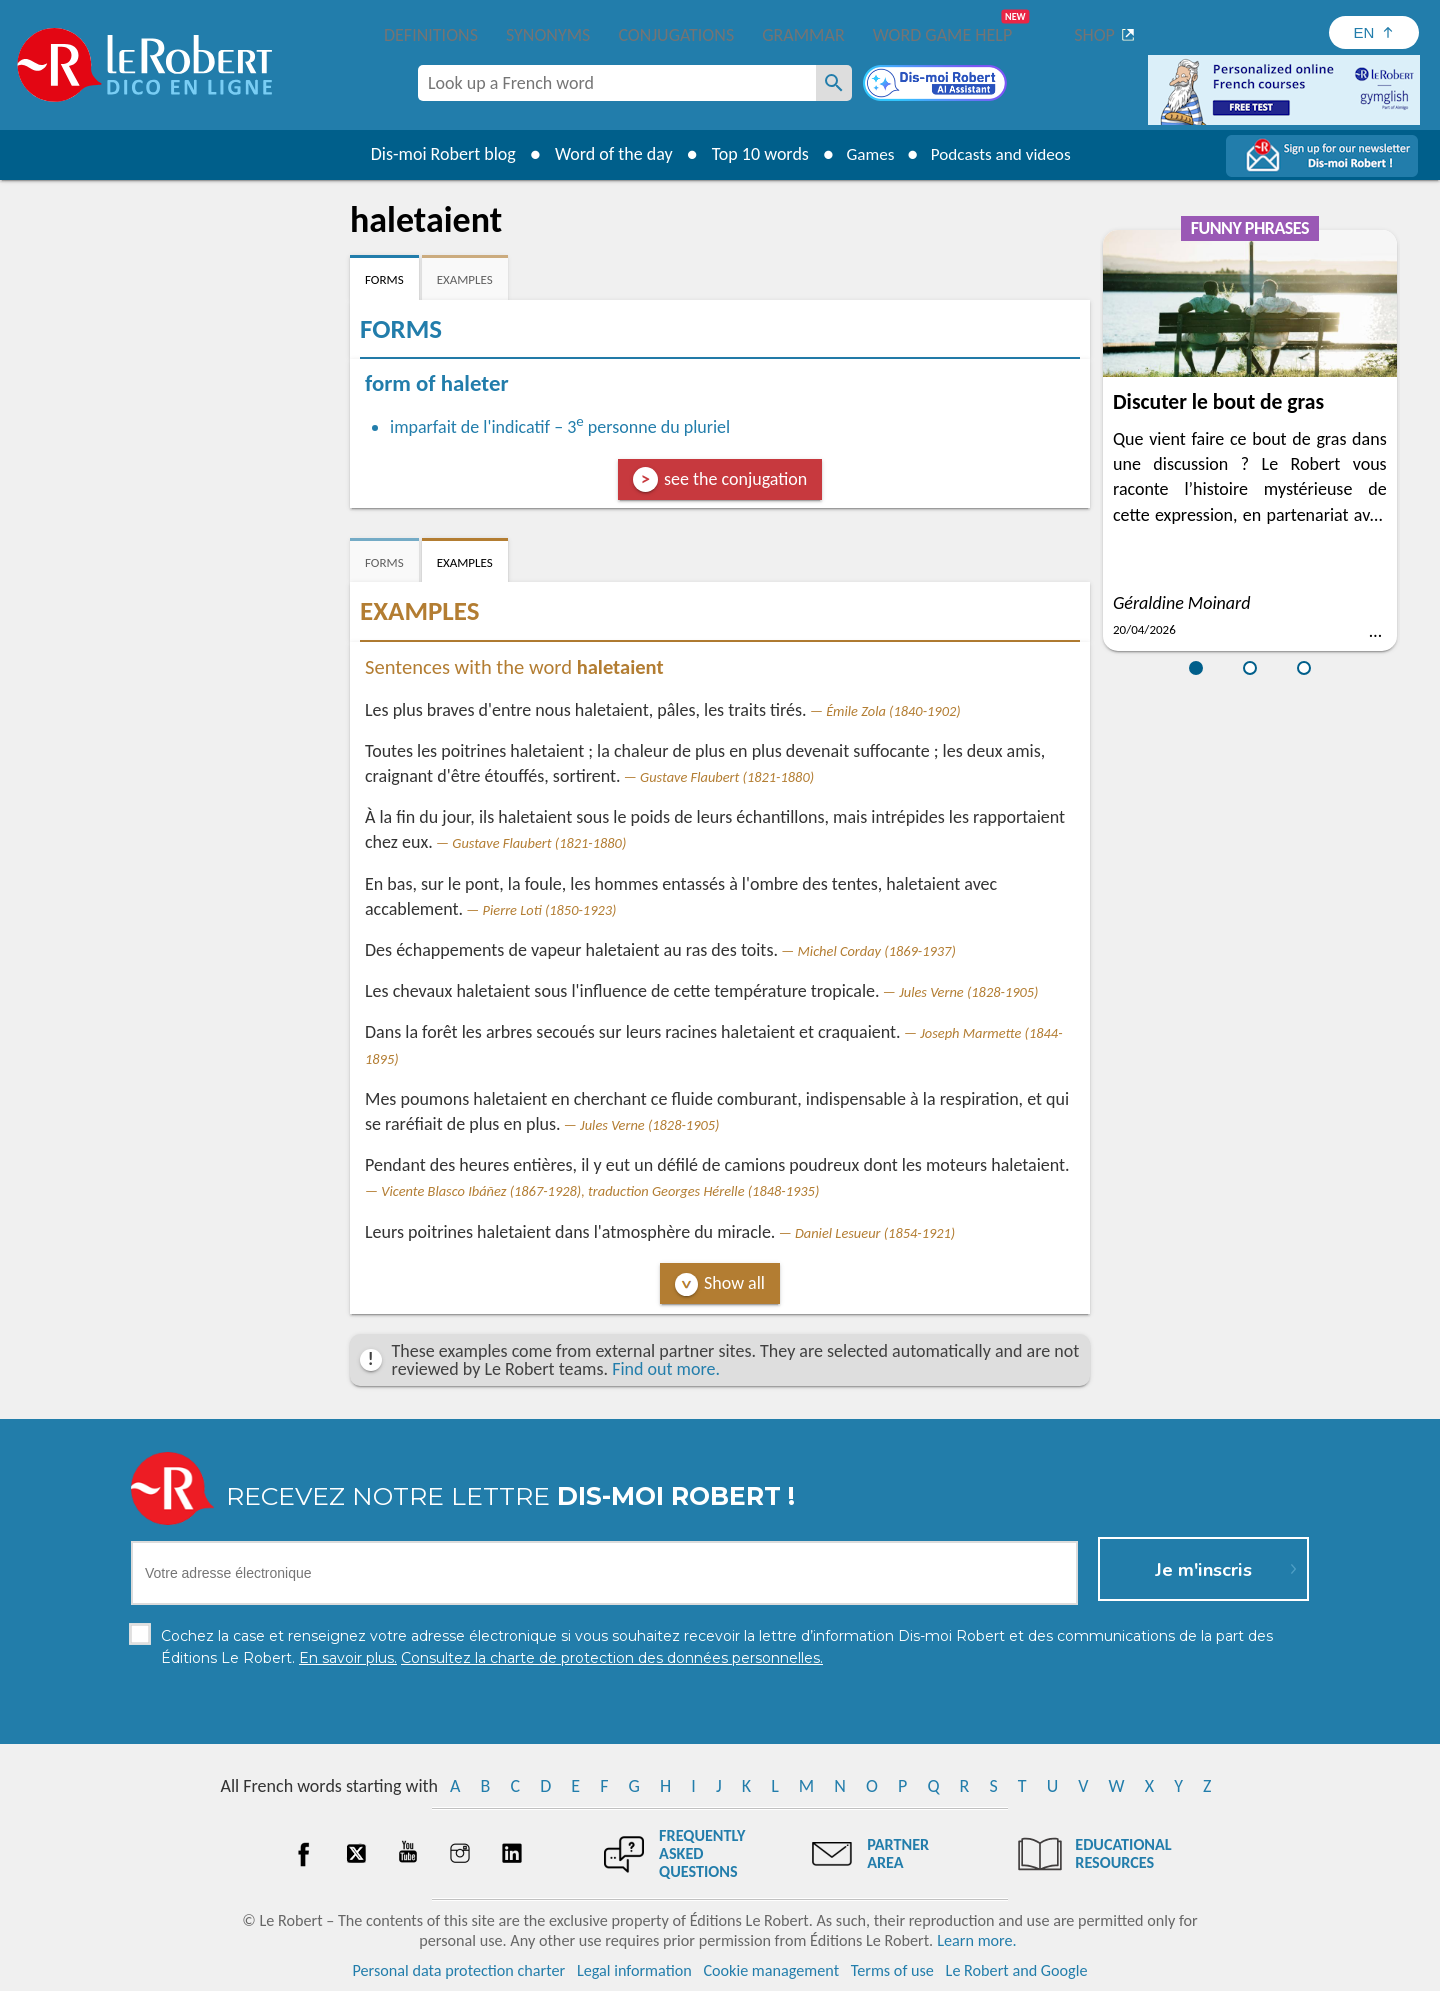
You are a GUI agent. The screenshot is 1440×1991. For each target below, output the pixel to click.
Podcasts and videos (1003, 154)
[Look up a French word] (834, 83)
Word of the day (606, 154)
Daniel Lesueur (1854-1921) (875, 1233)
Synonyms (548, 35)
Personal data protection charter (459, 1970)
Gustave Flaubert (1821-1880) (727, 777)
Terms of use (892, 1970)
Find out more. (666, 1369)
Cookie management (771, 1970)
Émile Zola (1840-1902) (893, 711)
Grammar (803, 35)
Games (866, 154)
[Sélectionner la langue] (1374, 32)
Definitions (431, 35)
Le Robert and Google (1017, 1970)
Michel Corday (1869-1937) (877, 951)
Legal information (634, 1970)
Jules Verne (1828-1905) (968, 992)
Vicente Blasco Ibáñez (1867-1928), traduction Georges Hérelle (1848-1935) (600, 1191)
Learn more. (976, 1940)
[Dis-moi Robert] (937, 85)
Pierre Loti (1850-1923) (550, 910)
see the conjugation (735, 479)
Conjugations (676, 35)
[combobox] (617, 83)
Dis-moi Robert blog (435, 154)
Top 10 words (752, 154)
